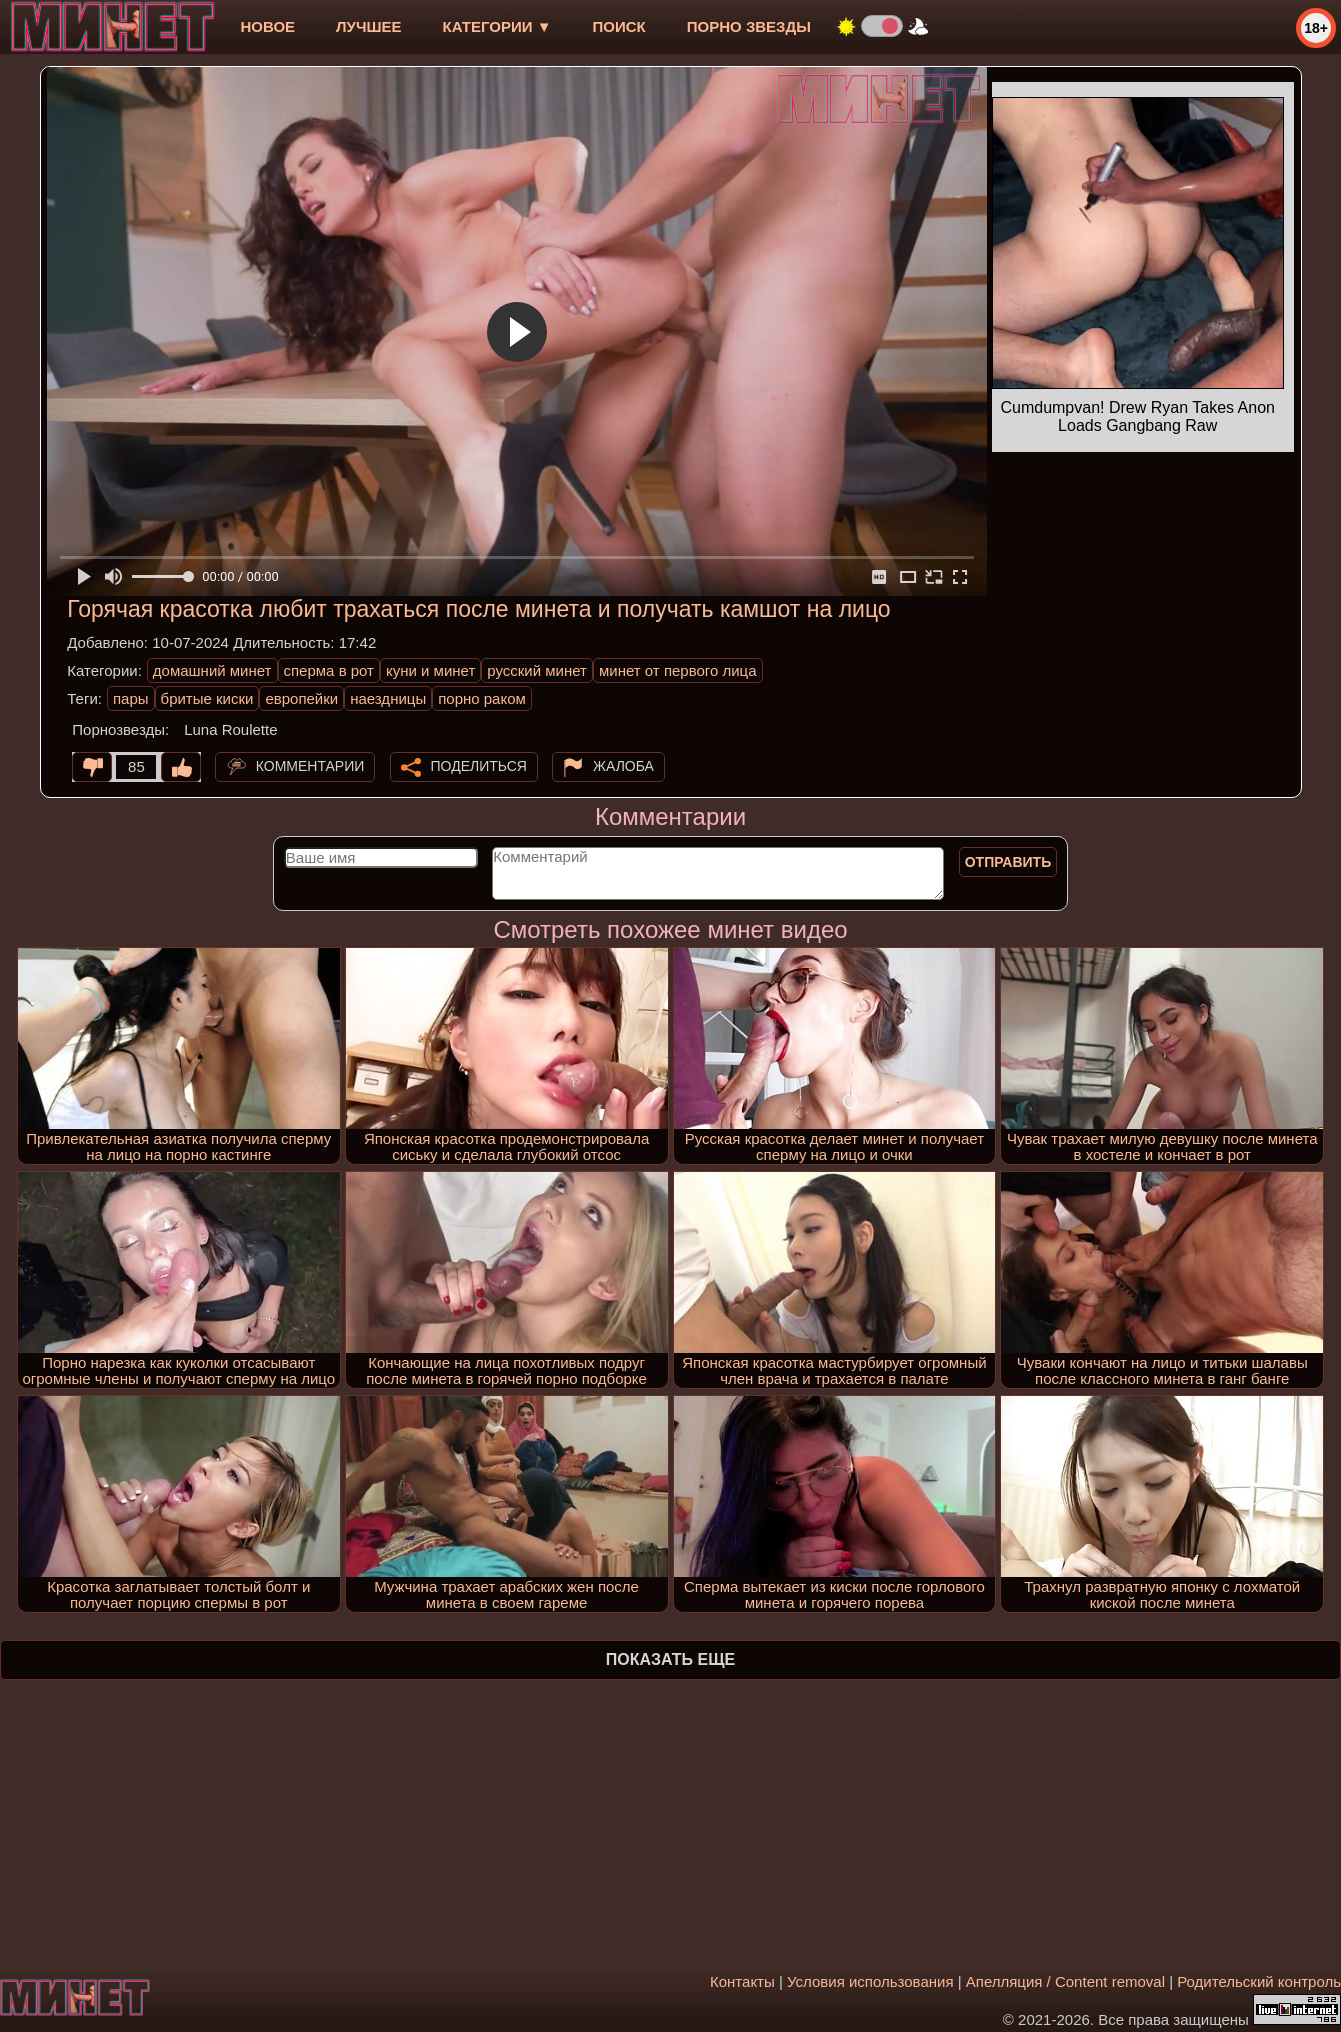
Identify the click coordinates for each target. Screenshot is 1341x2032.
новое (267, 26)
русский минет (537, 670)
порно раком (482, 698)
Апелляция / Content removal (1065, 1981)
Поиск (619, 26)
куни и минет (430, 670)
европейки (301, 698)
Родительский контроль (1259, 1981)
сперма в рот (329, 670)
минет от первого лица (678, 670)
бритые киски (207, 698)
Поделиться (479, 766)
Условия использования (870, 1981)
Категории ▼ (497, 26)
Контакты (742, 1981)
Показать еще (670, 1659)
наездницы (388, 698)
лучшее (368, 26)
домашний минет (212, 670)
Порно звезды (749, 26)
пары (131, 698)
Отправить (1008, 862)
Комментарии (310, 766)
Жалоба (623, 766)
